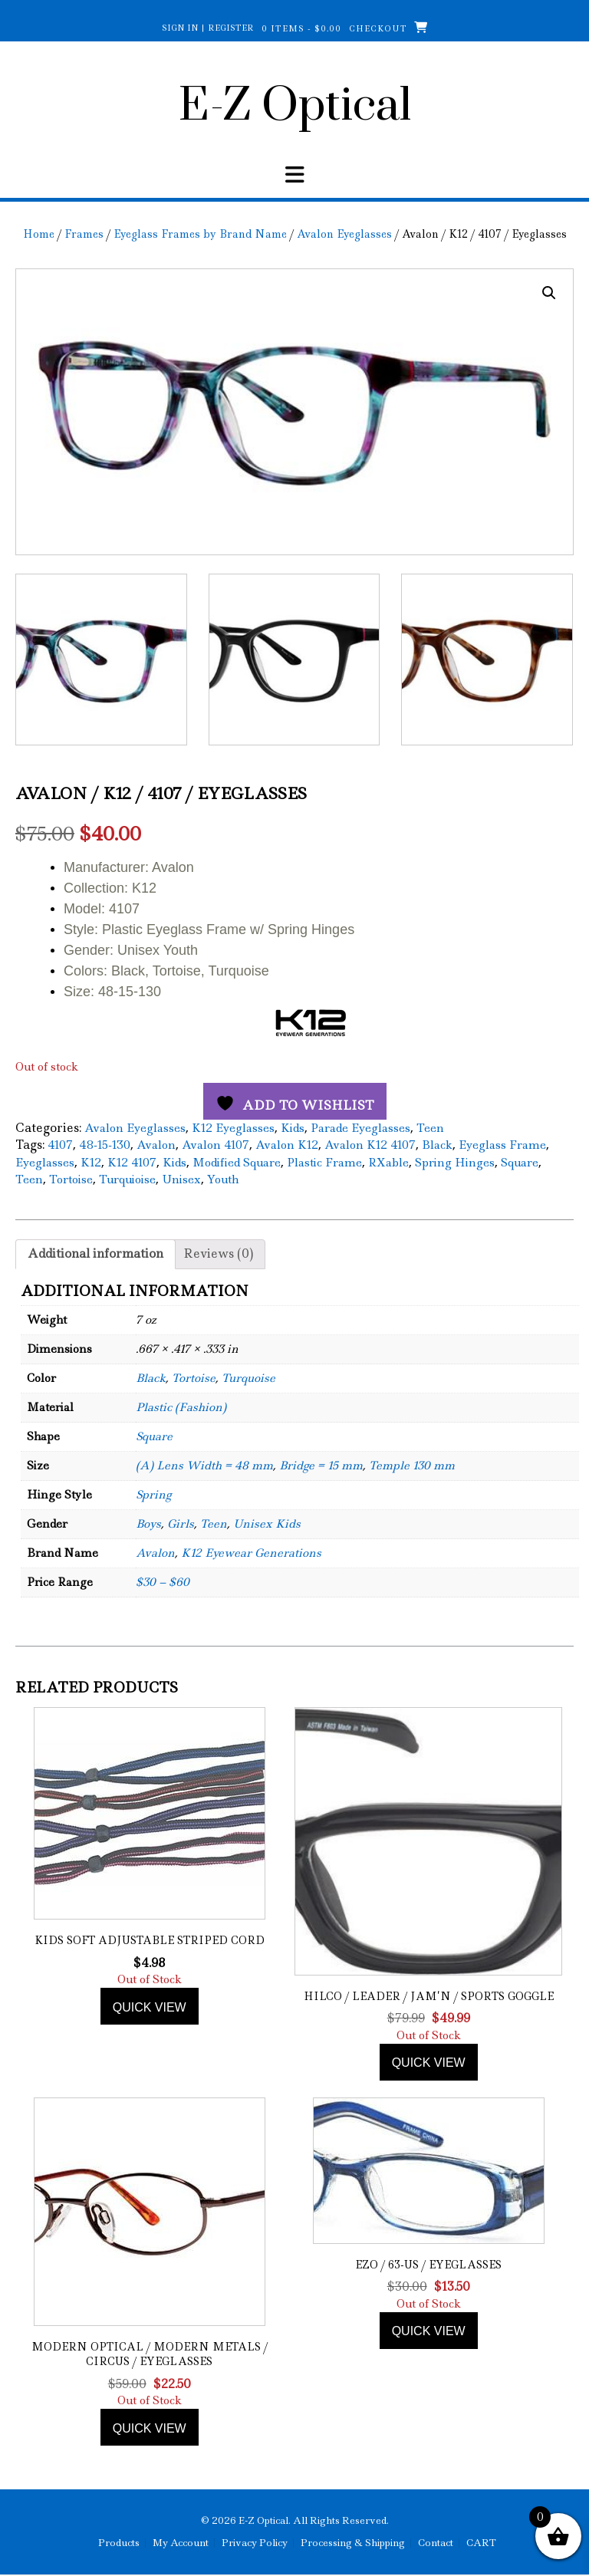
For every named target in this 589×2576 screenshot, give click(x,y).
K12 (91, 1162)
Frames (84, 234)
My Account (181, 2543)
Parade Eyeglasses (360, 1127)
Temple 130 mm (412, 1465)
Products (119, 2543)
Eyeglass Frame (502, 1145)
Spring (153, 1494)
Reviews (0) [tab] (218, 1253)
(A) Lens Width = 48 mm (204, 1465)
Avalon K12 (286, 1145)
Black (437, 1145)
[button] (549, 293)
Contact (435, 2543)
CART (481, 2543)
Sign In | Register (208, 27)
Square (519, 1162)
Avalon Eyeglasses (344, 234)
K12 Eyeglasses (233, 1127)
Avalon (156, 1145)
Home (38, 234)
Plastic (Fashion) (181, 1407)
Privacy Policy (255, 2543)
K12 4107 (131, 1162)
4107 (60, 1145)
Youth (223, 1179)
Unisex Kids (267, 1523)
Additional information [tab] (95, 1253)
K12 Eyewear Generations (251, 1553)
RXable (388, 1162)
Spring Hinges (455, 1162)
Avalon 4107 (215, 1145)
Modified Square (236, 1162)
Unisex (181, 1179)
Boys (148, 1523)
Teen (430, 1127)
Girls (180, 1523)
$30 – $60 (162, 1582)
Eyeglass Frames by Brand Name (200, 234)
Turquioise (127, 1179)
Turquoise (248, 1378)
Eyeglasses (44, 1162)
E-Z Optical (295, 106)
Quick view (149, 2006)
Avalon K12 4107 (370, 1145)
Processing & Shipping (353, 2543)
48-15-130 (104, 1145)
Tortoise (71, 1179)
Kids (292, 1127)
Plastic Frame (324, 1162)
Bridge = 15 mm (321, 1465)
